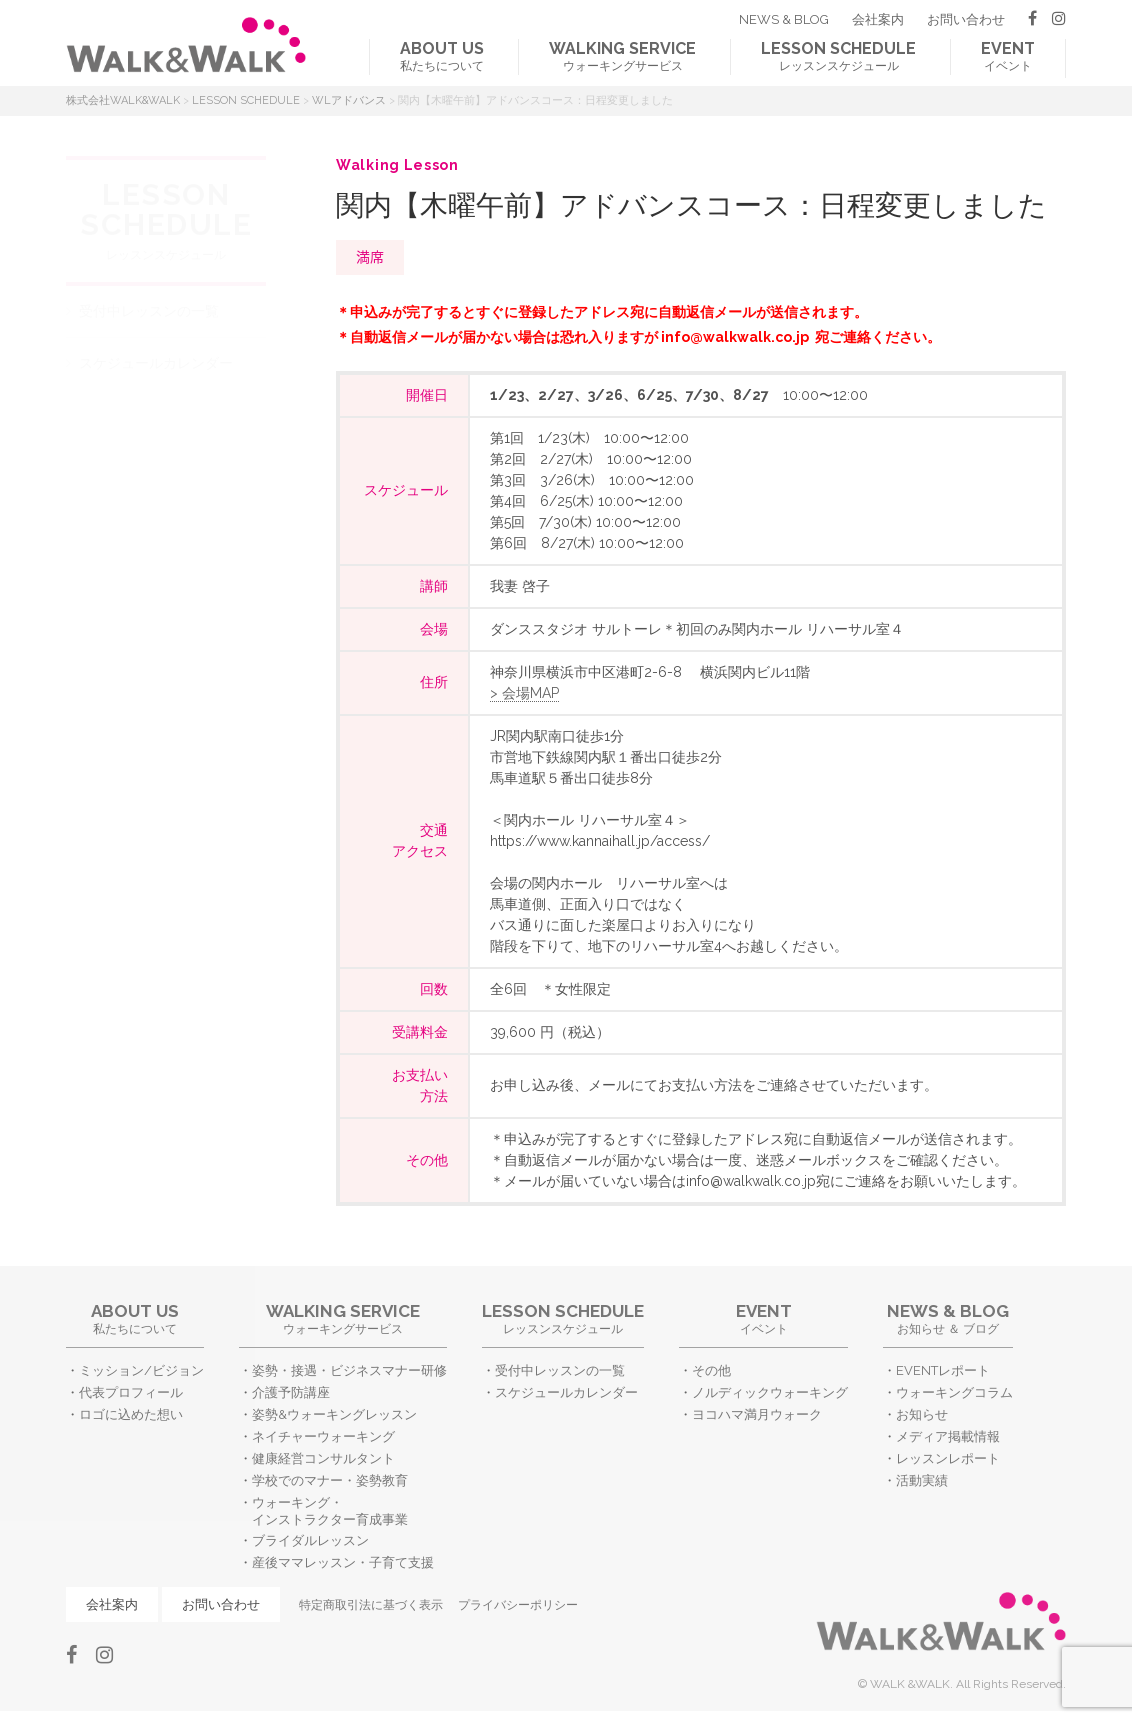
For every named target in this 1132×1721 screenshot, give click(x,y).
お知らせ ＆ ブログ (948, 1318)
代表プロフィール (131, 1392)
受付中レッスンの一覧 (149, 311)
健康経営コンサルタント (323, 1458)
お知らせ (922, 1414)
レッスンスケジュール (838, 56)
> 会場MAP (524, 693)
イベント (1008, 56)
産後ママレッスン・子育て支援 (343, 1562)
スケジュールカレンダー (156, 363)
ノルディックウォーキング (770, 1392)
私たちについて (442, 56)
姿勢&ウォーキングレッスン (334, 1414)
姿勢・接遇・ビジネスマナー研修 (349, 1370)
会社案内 (878, 19)
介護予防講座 (291, 1392)
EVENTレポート (943, 1370)
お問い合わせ (966, 19)
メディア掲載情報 (948, 1436)
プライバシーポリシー (518, 1605)
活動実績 (922, 1480)
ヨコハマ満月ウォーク (757, 1414)
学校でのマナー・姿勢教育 (330, 1480)
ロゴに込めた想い (131, 1414)
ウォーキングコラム (954, 1392)
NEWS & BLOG (784, 19)
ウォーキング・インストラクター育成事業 (330, 1511)
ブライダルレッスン (310, 1540)
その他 (711, 1370)
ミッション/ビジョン (141, 1370)
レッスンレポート (948, 1458)
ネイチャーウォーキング (323, 1436)
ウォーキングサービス (622, 56)
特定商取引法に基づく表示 (371, 1605)
